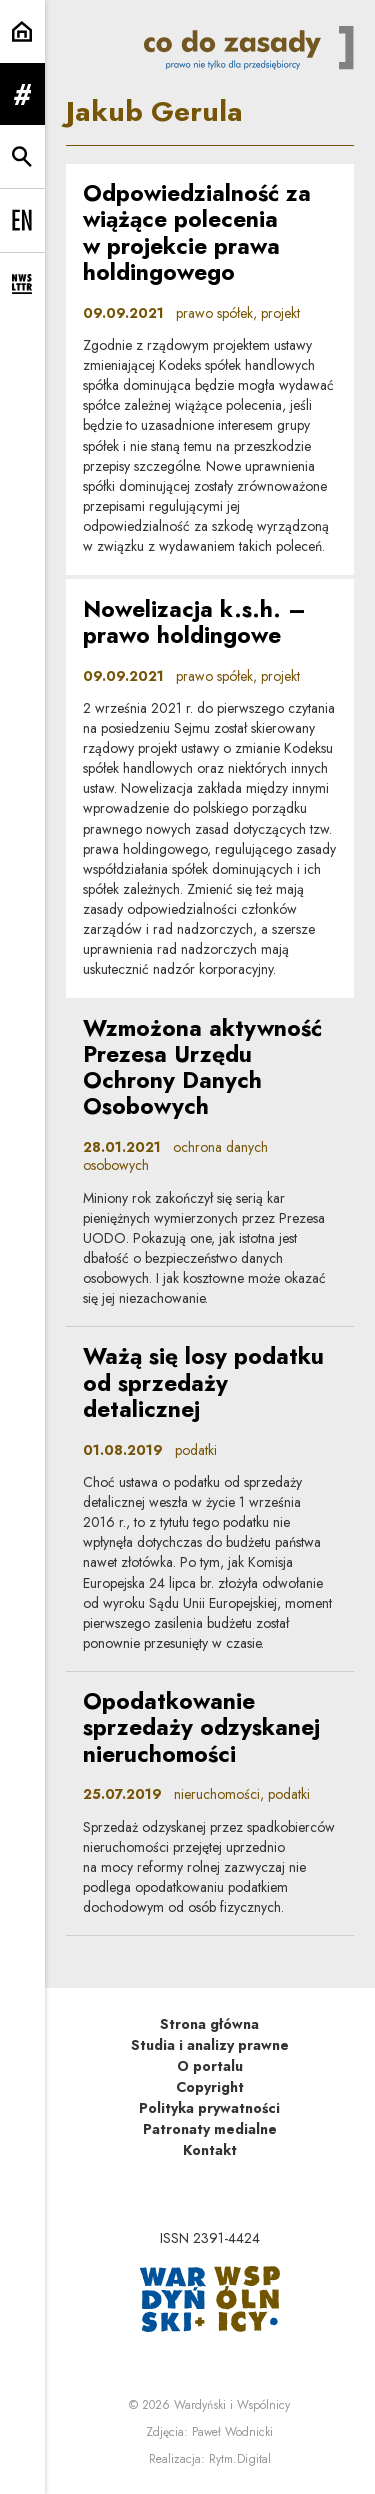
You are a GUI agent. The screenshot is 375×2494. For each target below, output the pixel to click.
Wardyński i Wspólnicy (232, 2405)
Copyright (210, 2087)
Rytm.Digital (240, 2459)
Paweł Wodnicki (232, 2432)
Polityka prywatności (209, 2108)
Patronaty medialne (210, 2129)
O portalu (210, 2066)
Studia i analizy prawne (210, 2045)
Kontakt (210, 2150)
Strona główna (209, 2024)
